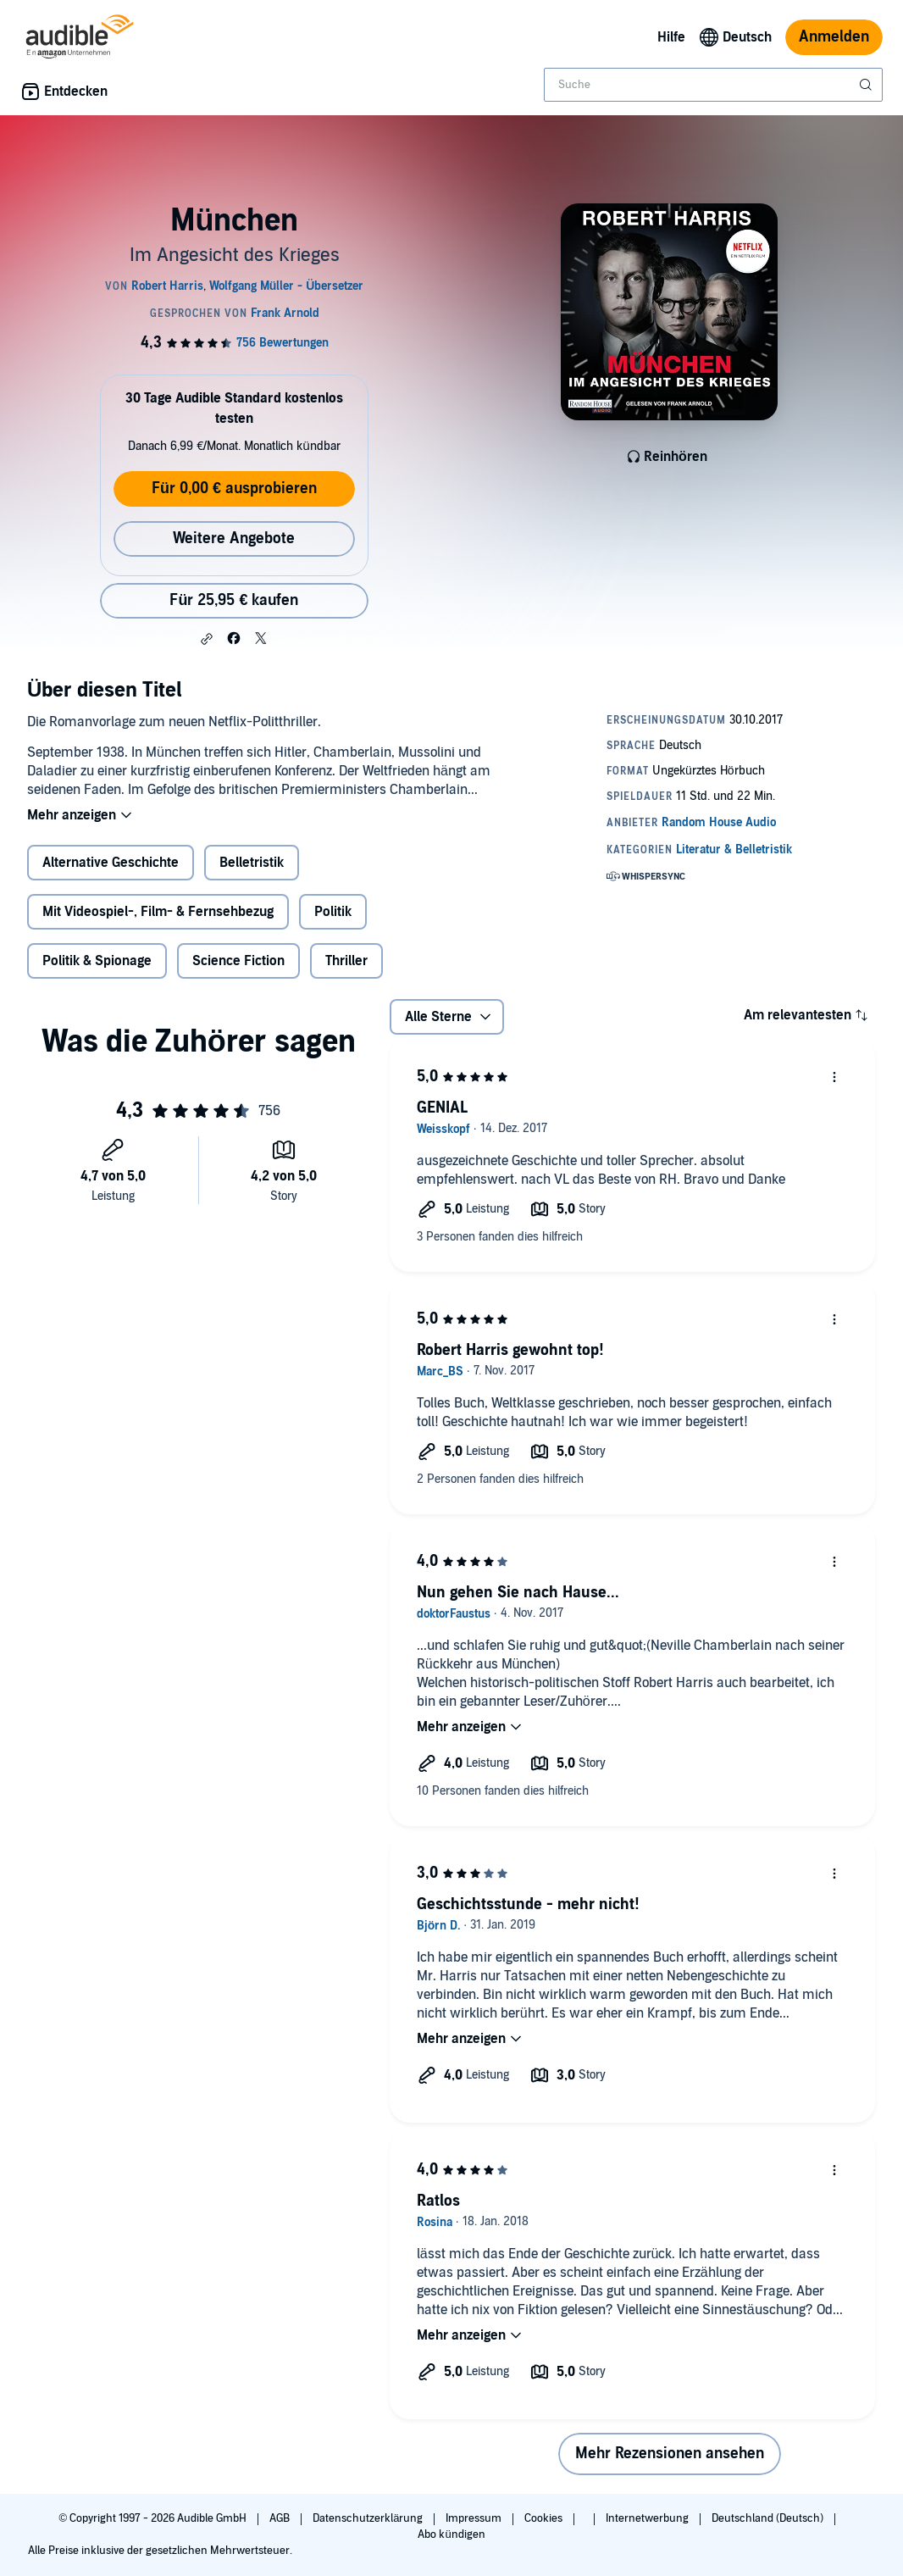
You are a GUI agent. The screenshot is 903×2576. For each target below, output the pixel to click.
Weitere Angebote (234, 538)
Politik (333, 911)
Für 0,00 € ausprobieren (234, 488)
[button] (206, 639)
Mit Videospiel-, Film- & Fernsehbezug (158, 911)
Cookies (544, 2518)
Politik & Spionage (97, 960)
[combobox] (713, 85)
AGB (280, 2518)
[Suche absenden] (867, 85)
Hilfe (671, 37)
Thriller (346, 960)
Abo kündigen (451, 2534)
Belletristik (251, 862)
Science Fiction (238, 960)
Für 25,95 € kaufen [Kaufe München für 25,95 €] (233, 600)
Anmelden (834, 37)
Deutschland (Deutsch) (769, 2518)
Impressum (475, 2518)
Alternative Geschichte (110, 862)
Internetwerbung (648, 2518)
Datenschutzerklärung (369, 2518)
